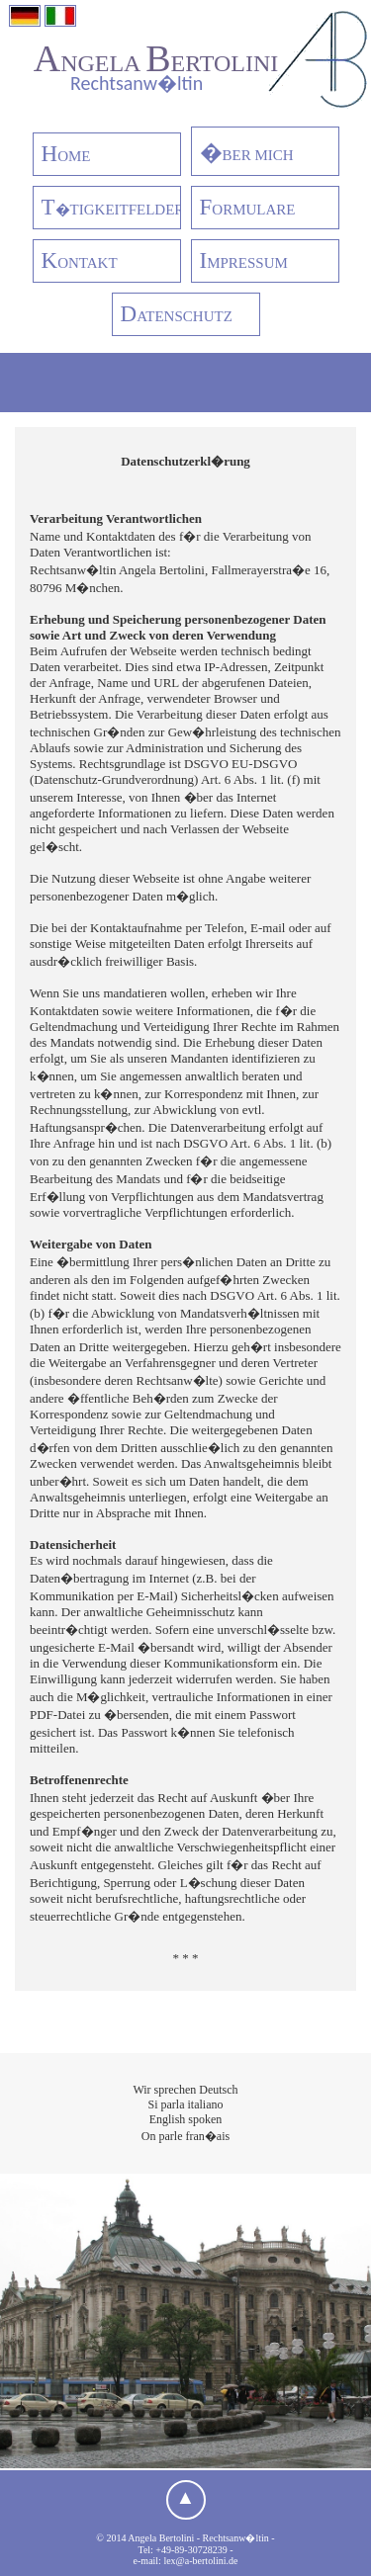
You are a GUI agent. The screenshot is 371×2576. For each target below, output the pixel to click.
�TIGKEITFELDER (111, 207)
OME (66, 153)
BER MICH (247, 152)
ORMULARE (248, 207)
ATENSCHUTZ (176, 313)
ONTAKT (80, 260)
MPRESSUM (244, 260)
